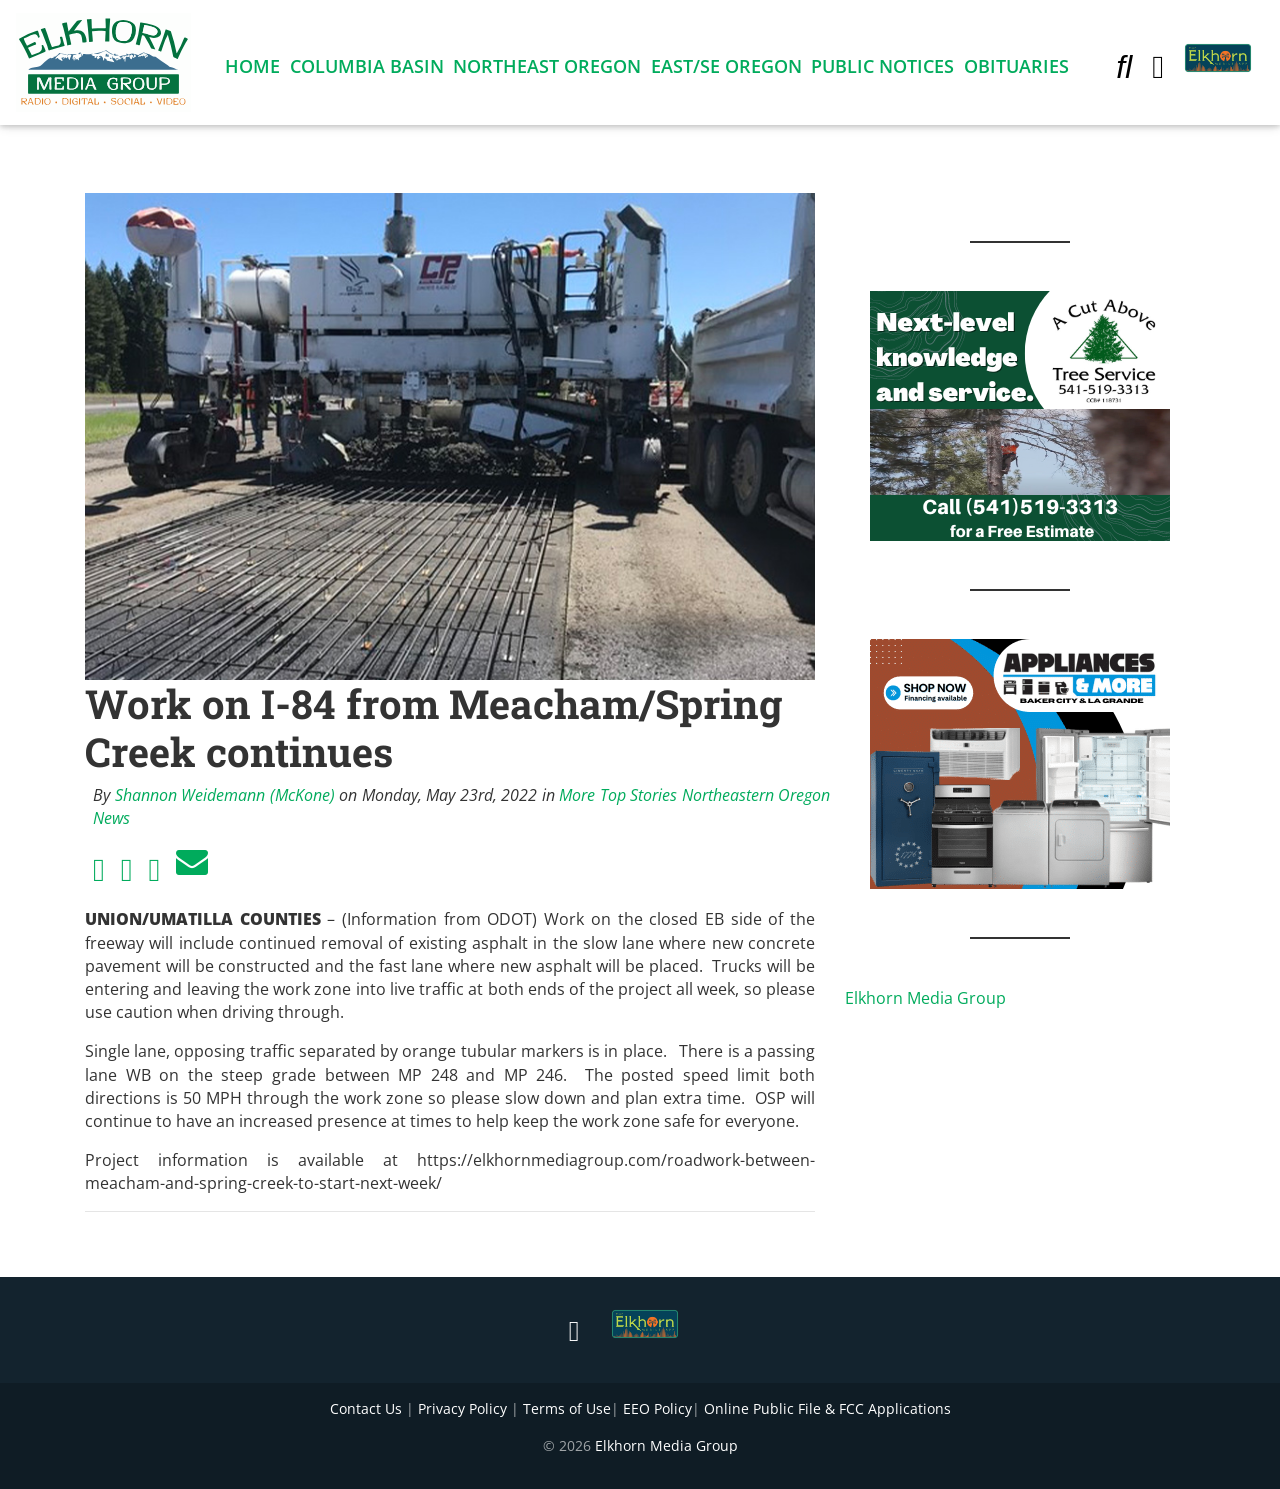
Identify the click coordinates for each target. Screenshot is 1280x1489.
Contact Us (366, 1408)
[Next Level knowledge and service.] (1020, 414)
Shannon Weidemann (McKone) (225, 795)
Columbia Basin (367, 70)
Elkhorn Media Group (925, 998)
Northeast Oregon (547, 70)
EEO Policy (657, 1408)
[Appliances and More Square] (1020, 762)
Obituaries (1016, 70)
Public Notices (882, 70)
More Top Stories (618, 795)
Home (252, 70)
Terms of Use (567, 1408)
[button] (1124, 70)
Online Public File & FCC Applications (827, 1408)
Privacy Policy (462, 1408)
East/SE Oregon (726, 70)
